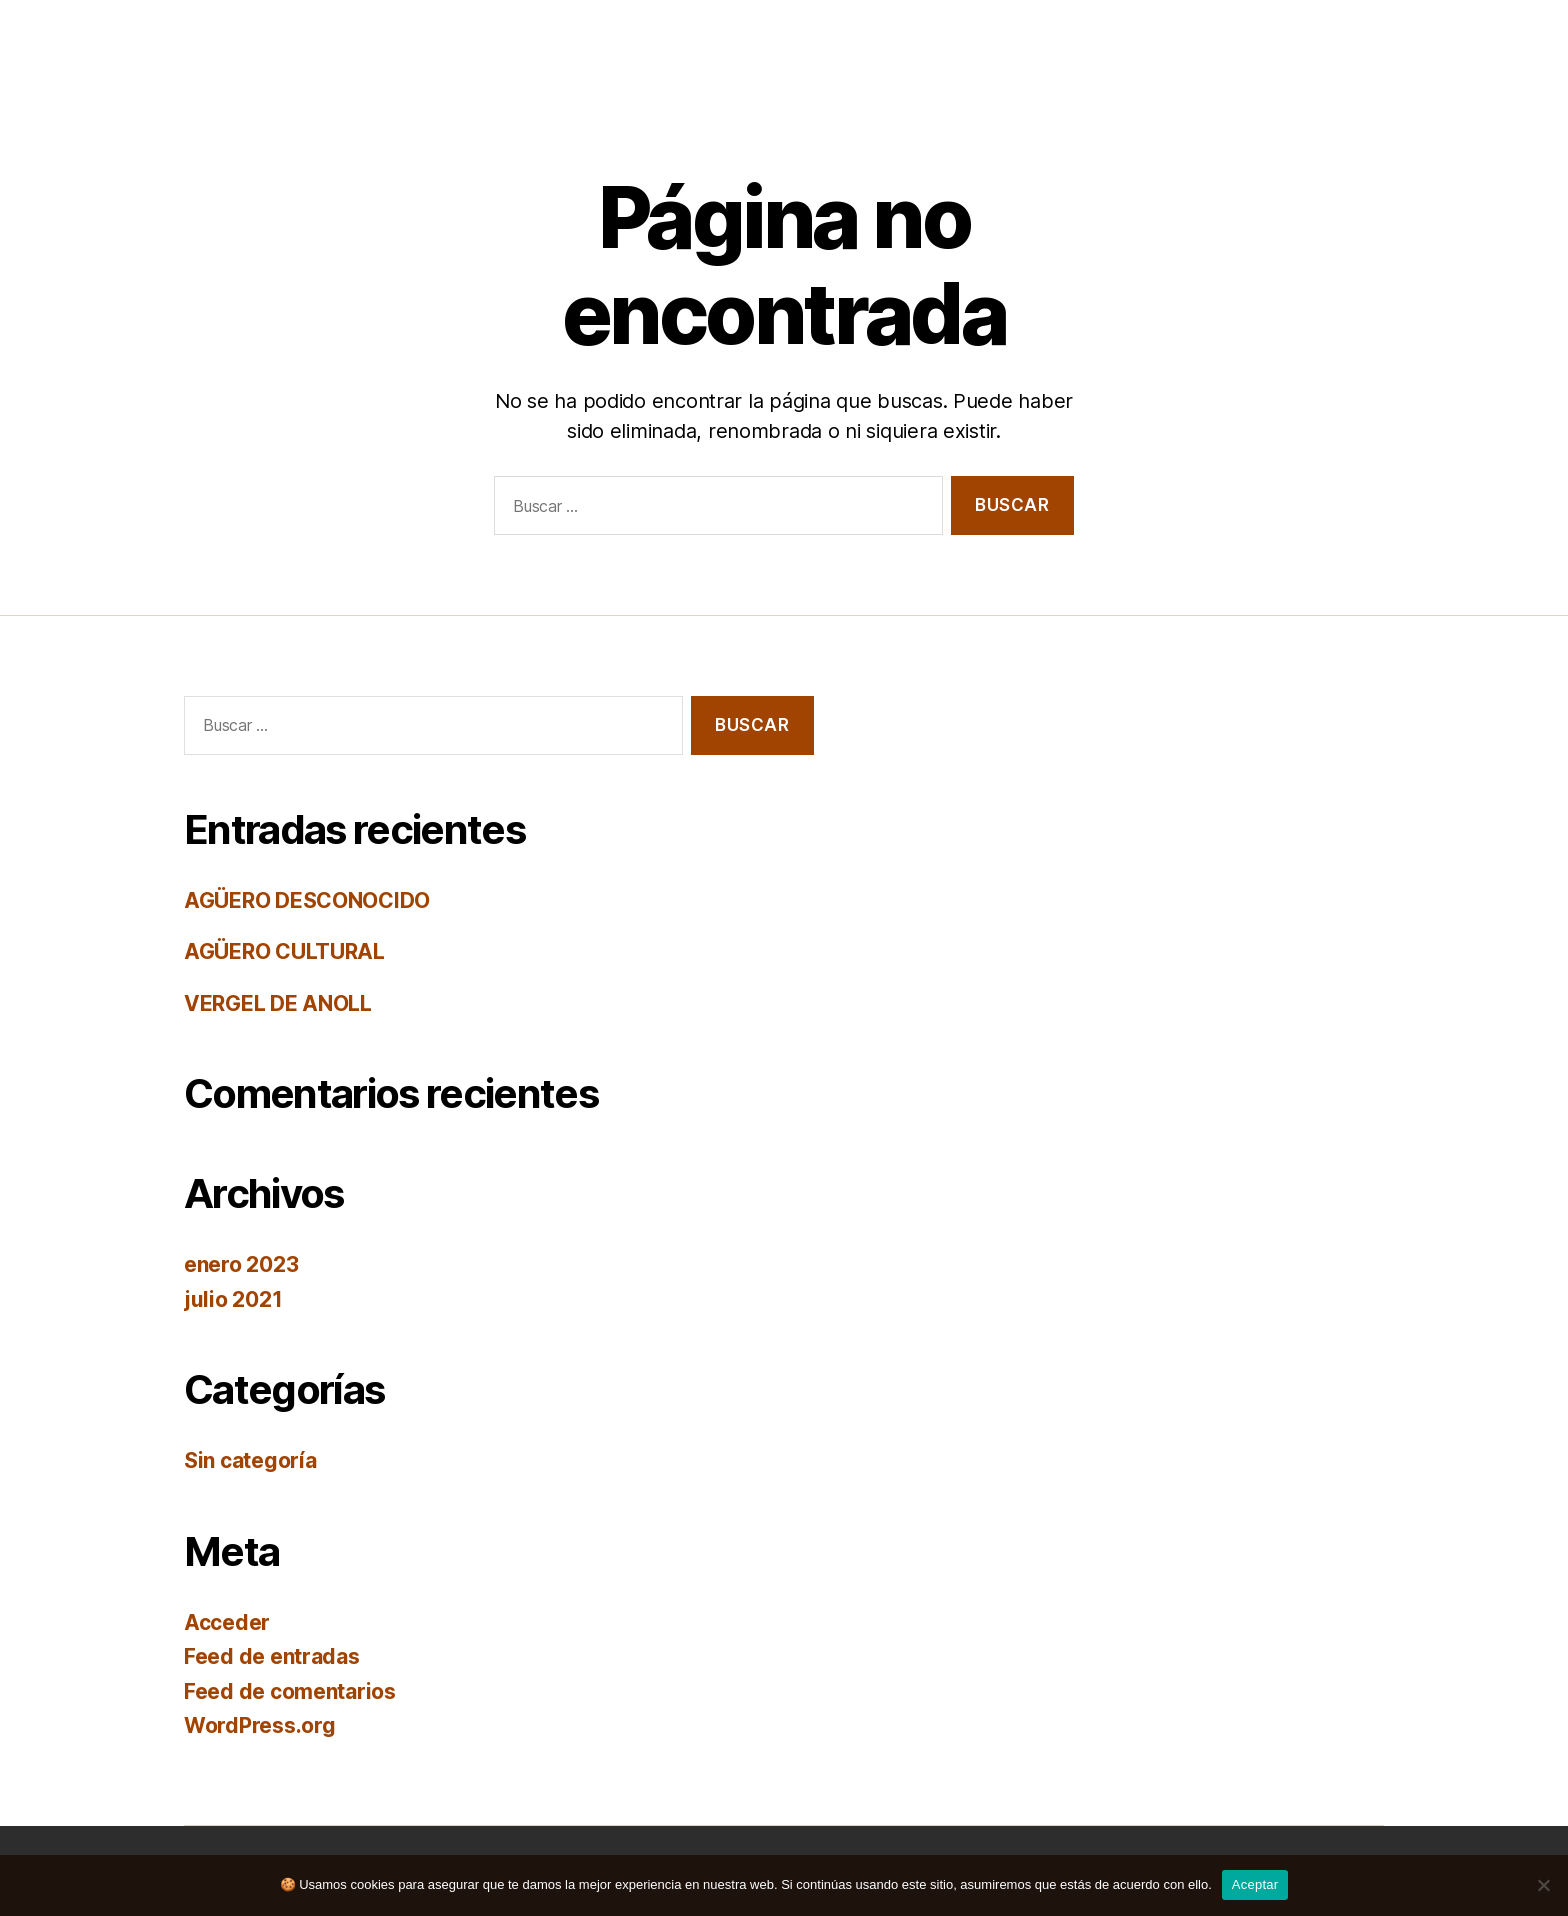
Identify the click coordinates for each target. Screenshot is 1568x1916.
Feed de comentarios (290, 1691)
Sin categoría (250, 1460)
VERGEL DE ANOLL (278, 1003)
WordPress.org (260, 1725)
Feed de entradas (272, 1656)
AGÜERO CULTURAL (284, 951)
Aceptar (1255, 1884)
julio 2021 (233, 1299)
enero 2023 (241, 1264)
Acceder (227, 1622)
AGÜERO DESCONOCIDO (307, 900)
